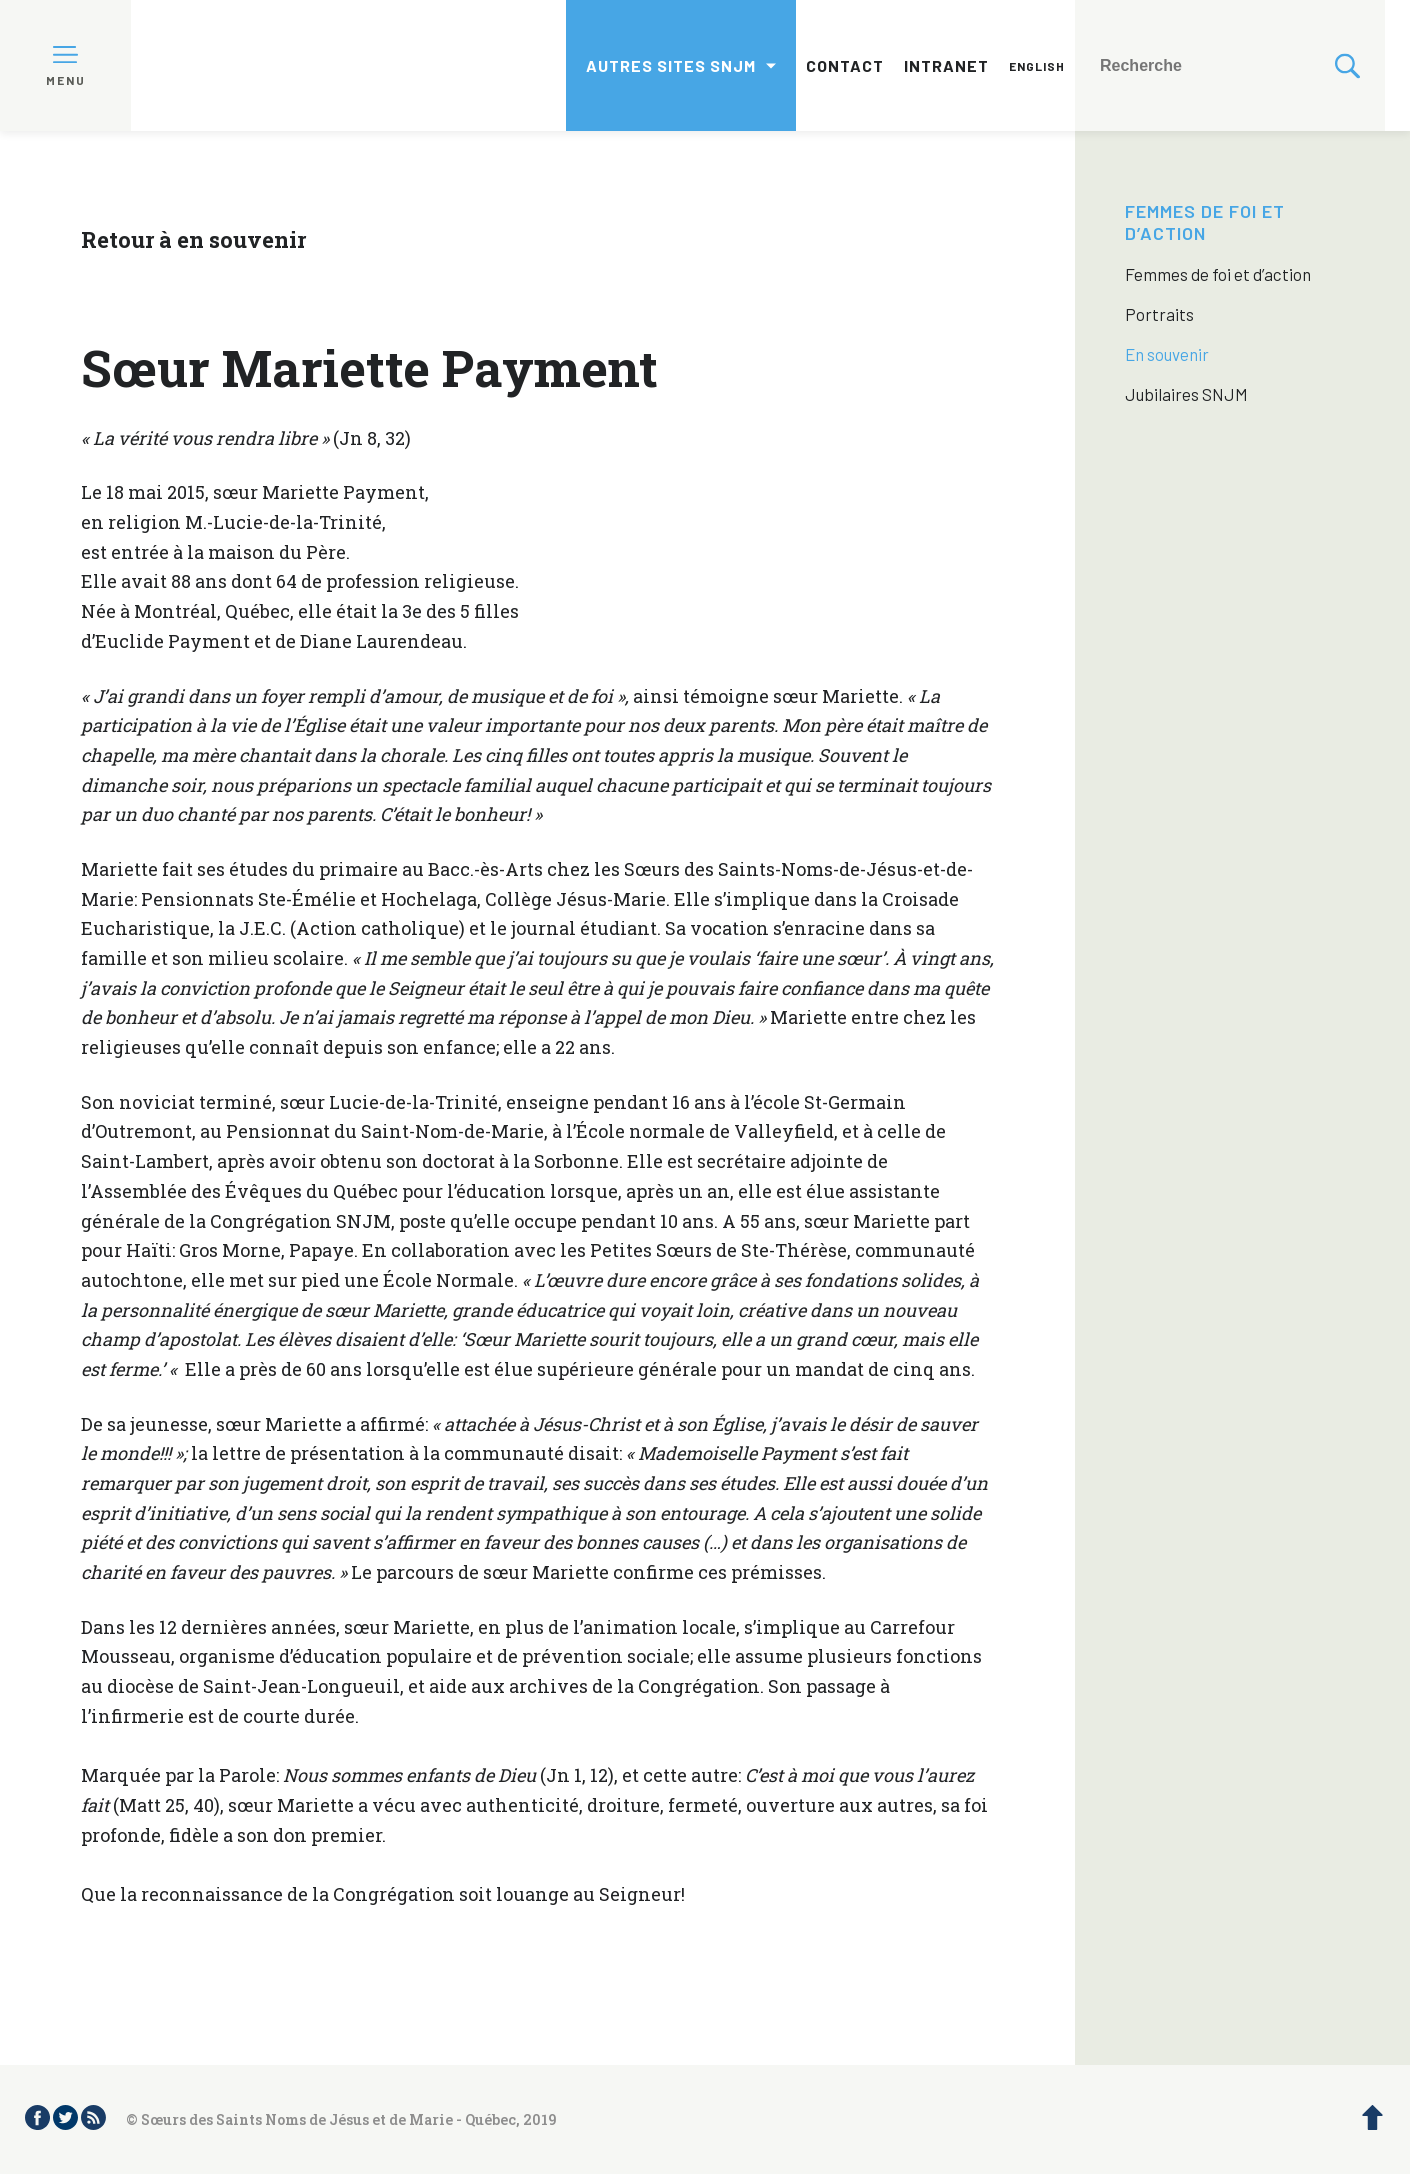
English (1037, 66)
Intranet (946, 65)
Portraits (1159, 314)
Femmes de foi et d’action (1205, 222)
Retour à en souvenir (193, 239)
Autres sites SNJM (671, 65)
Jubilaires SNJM (1186, 394)
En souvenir (1167, 354)
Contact (845, 65)
